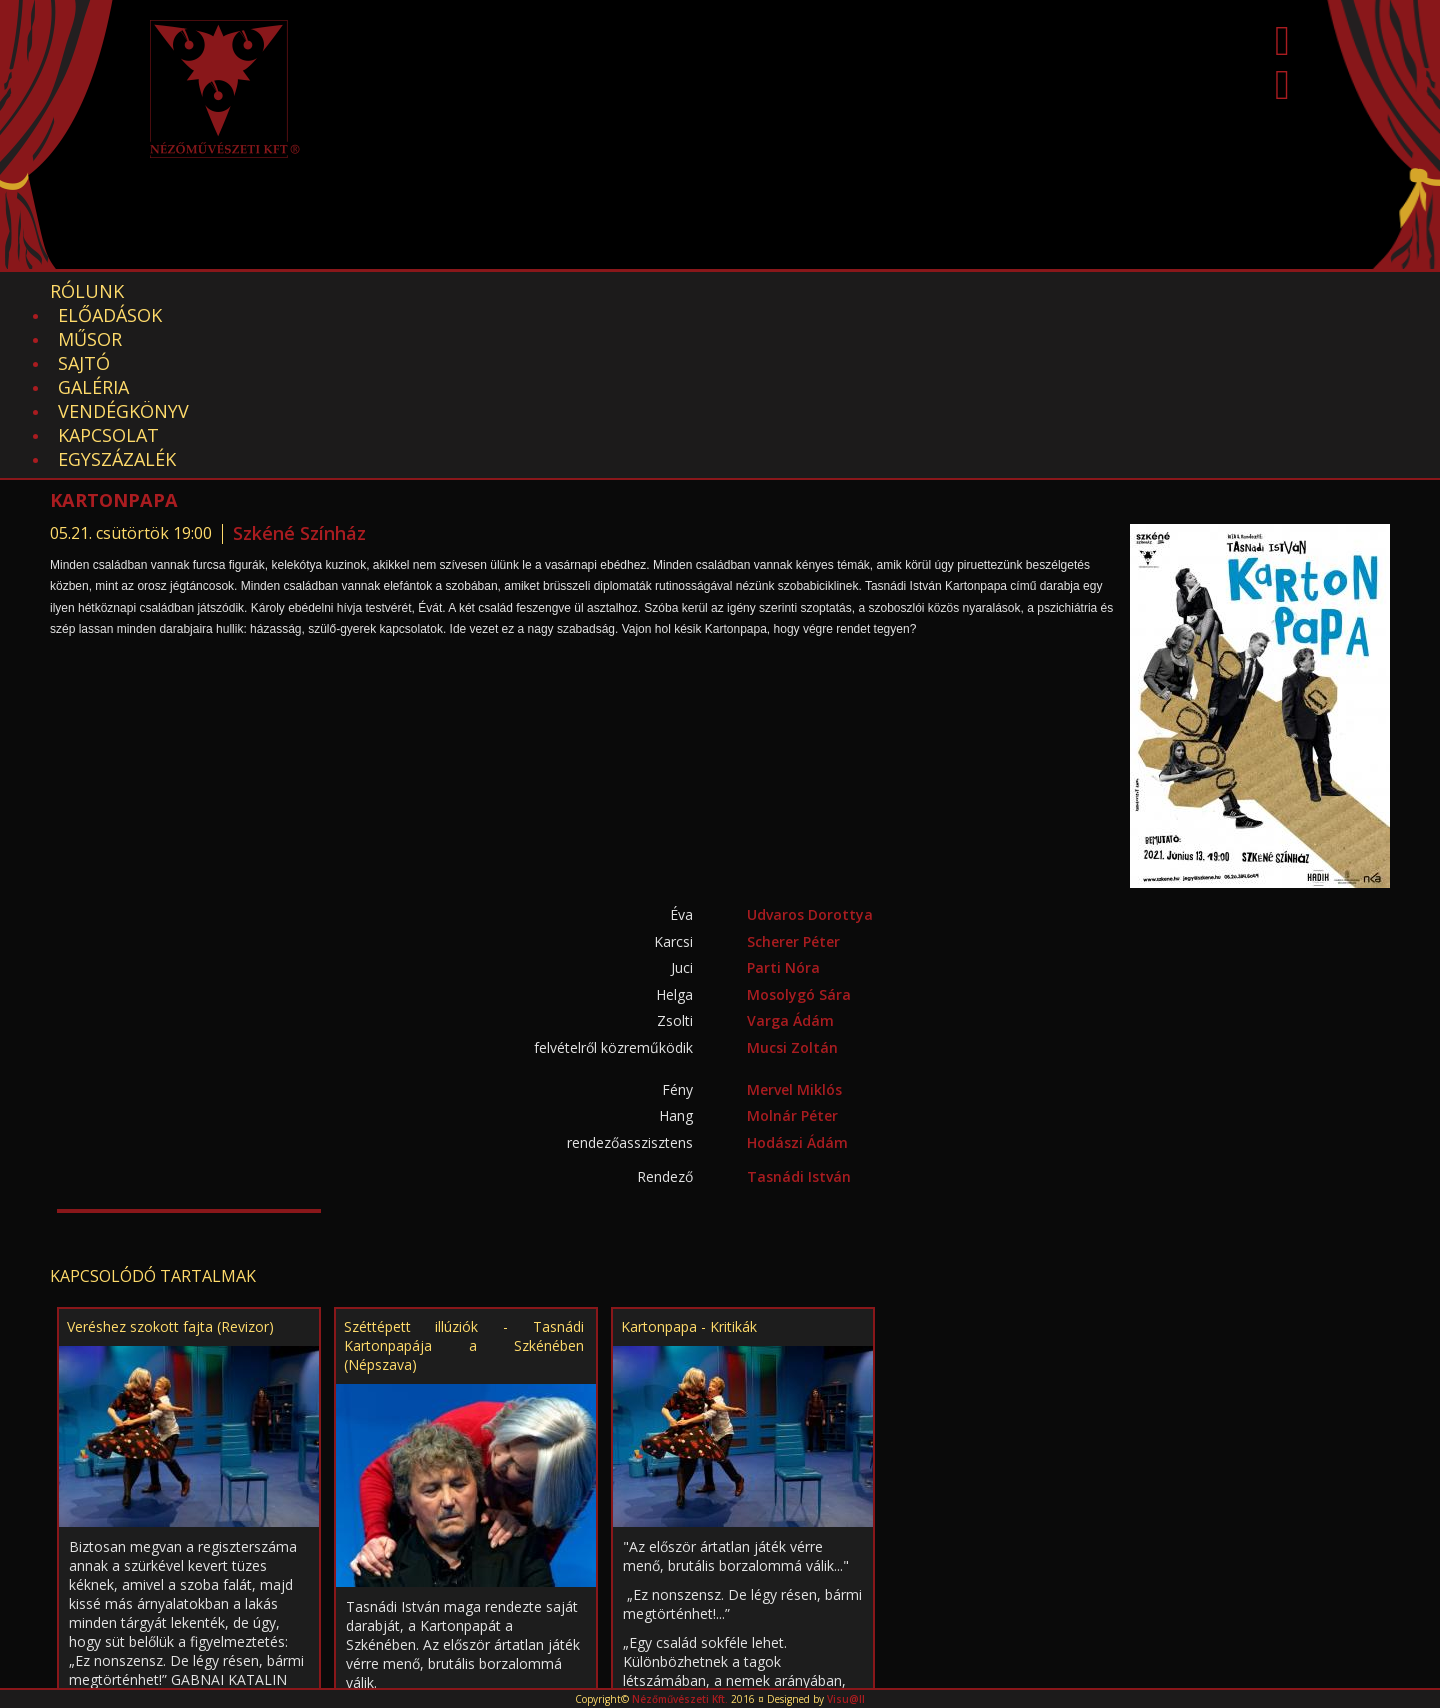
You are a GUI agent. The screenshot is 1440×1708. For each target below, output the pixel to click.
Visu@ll (846, 1699)
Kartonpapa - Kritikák (689, 1158)
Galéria (519, 291)
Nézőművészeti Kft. (680, 1699)
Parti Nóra (783, 799)
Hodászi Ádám (797, 974)
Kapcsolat (806, 291)
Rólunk (87, 291)
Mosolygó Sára (799, 826)
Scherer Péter (793, 773)
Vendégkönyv (655, 291)
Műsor (330, 291)
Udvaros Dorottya (810, 746)
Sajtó (423, 291)
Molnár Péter (792, 947)
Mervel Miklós (794, 921)
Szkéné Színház (299, 365)
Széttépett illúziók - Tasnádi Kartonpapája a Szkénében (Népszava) (464, 1177)
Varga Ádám (790, 852)
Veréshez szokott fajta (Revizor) (170, 1158)
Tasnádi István (799, 1008)
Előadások (211, 291)
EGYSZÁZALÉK (951, 291)
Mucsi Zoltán (792, 879)
